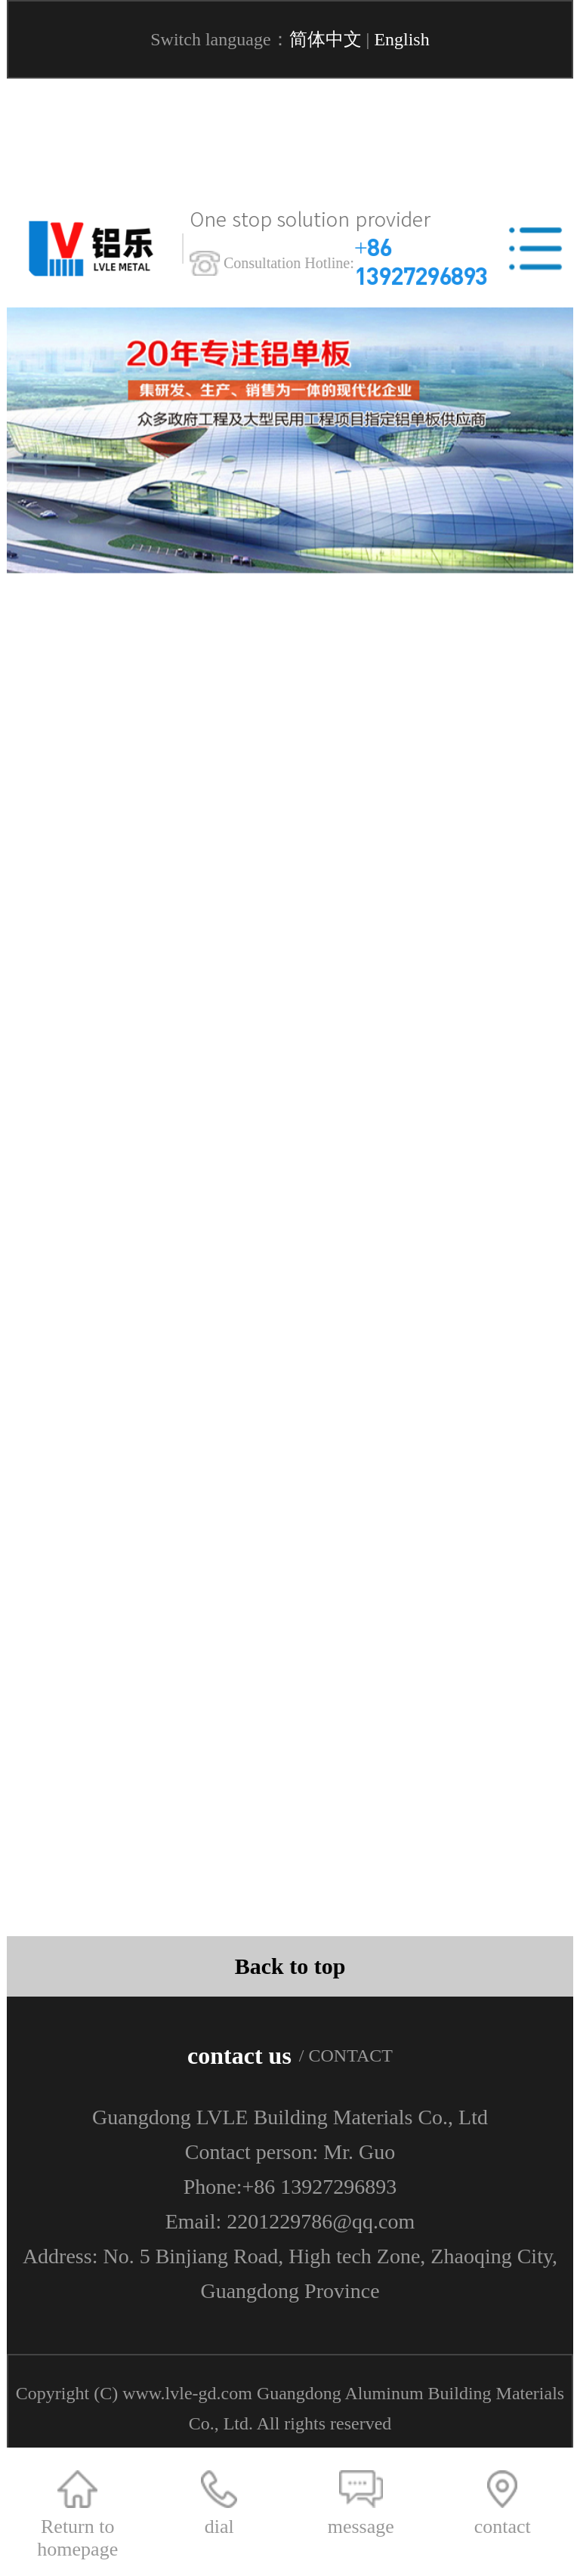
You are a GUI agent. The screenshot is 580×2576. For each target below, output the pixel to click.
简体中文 (325, 39)
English (401, 39)
